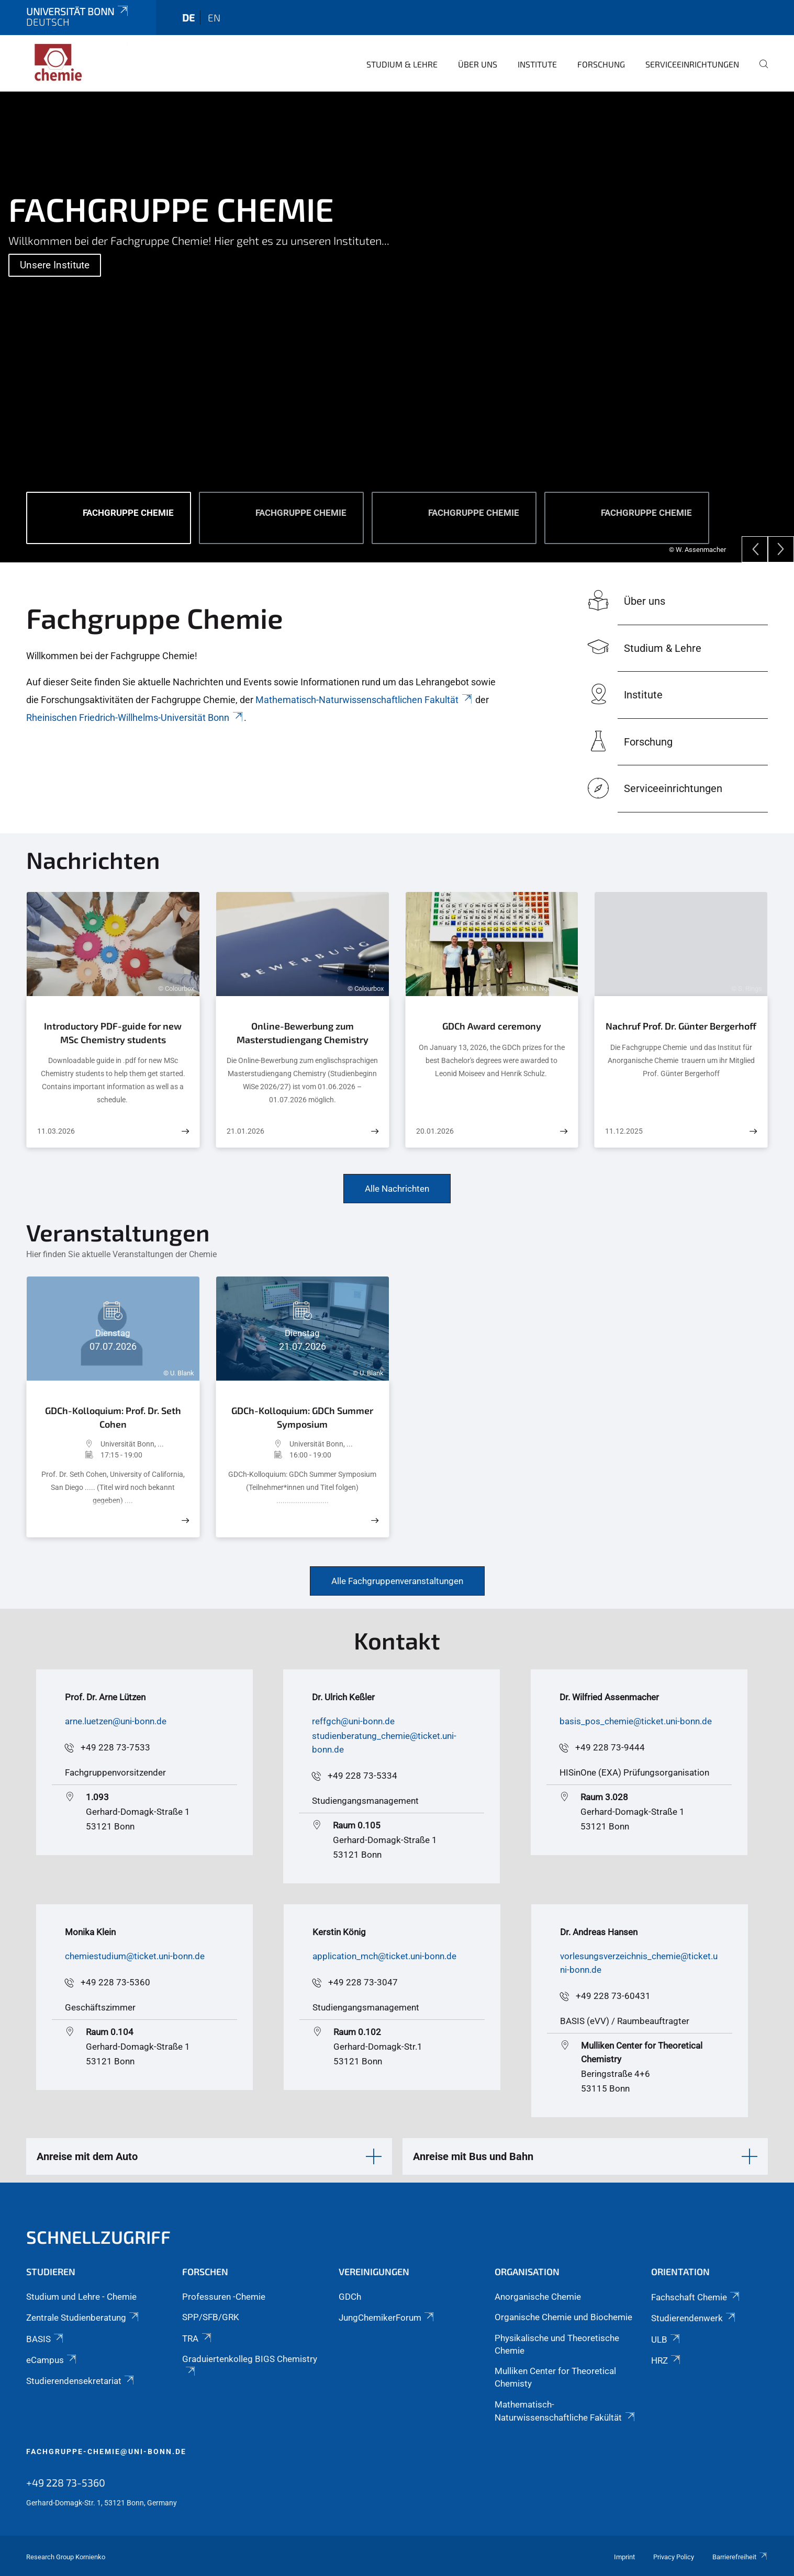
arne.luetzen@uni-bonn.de (115, 1721)
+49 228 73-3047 (363, 1982)
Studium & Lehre (402, 64)
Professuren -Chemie (223, 2296)
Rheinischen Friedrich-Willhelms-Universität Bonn (135, 717)
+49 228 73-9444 (610, 1747)
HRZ (666, 2360)
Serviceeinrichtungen (692, 64)
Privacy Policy (673, 2557)
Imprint (624, 2557)
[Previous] (755, 549)
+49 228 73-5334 (362, 1775)
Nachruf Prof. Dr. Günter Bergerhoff (681, 1026)
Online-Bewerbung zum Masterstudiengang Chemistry (302, 1032)
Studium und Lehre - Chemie (81, 2296)
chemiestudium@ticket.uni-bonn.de (135, 1956)
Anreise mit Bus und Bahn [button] (473, 2156)
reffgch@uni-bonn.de (353, 1721)
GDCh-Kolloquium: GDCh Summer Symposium (302, 1417)
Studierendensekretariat (81, 2381)
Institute (537, 64)
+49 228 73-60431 (613, 1996)
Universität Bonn (78, 11)
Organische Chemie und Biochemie (563, 2317)
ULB (666, 2339)
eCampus (52, 2360)
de (188, 18)
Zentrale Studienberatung (83, 2317)
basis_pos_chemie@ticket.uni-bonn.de (636, 1721)
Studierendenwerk (694, 2318)
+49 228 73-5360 (115, 1982)
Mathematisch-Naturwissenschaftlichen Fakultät (364, 699)
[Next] (781, 549)
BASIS (45, 2339)
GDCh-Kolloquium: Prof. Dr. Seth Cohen (113, 1417)
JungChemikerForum (387, 2317)
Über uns (477, 64)
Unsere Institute (55, 265)
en (214, 18)
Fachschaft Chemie (696, 2297)
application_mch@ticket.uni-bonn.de (384, 1956)
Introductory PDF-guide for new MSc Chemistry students (113, 1032)
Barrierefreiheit (740, 2557)
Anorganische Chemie (538, 2296)
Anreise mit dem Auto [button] (87, 2156)
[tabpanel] (397, 327)
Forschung (601, 64)
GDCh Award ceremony (491, 1026)
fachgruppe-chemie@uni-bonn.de (106, 2451)
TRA (197, 2338)
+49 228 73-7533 (115, 1747)
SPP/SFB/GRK (210, 2317)
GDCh (350, 2296)
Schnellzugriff (98, 2236)
